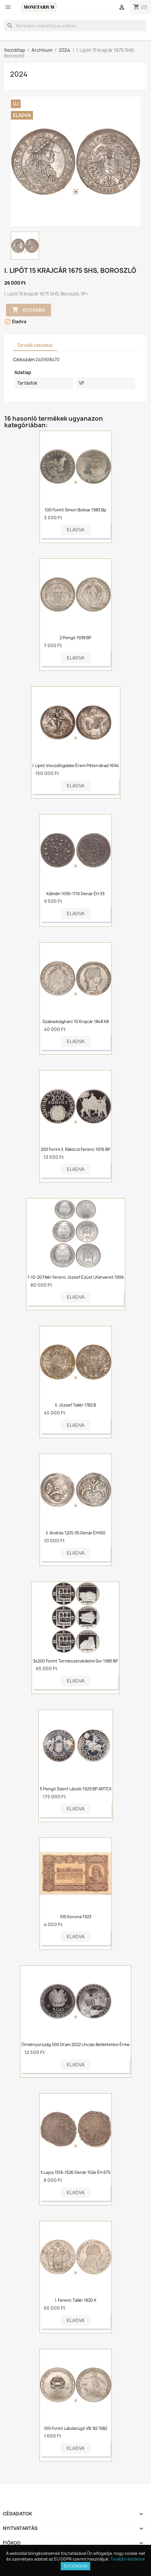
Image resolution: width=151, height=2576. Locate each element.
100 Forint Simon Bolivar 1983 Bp (75, 510)
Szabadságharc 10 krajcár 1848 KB (75, 1021)
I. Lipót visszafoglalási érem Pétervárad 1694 (75, 765)
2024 (19, 74)
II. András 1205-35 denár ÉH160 (75, 1533)
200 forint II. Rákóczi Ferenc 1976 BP (75, 1149)
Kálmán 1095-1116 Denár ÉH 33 (75, 893)
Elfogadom (75, 2566)
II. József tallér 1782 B (75, 1405)
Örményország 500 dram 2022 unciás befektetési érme (75, 2044)
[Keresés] (75, 25)
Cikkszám (24, 359)
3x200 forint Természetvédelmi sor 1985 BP (75, 1661)
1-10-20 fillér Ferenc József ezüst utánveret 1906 (76, 1277)
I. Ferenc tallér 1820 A (75, 2300)
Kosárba (28, 310)
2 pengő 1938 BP (75, 637)
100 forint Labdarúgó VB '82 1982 (75, 2428)
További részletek (127, 2559)
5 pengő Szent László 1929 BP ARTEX (75, 1789)
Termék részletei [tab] (35, 345)
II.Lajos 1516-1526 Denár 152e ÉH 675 (75, 2172)
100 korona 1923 (75, 1916)
